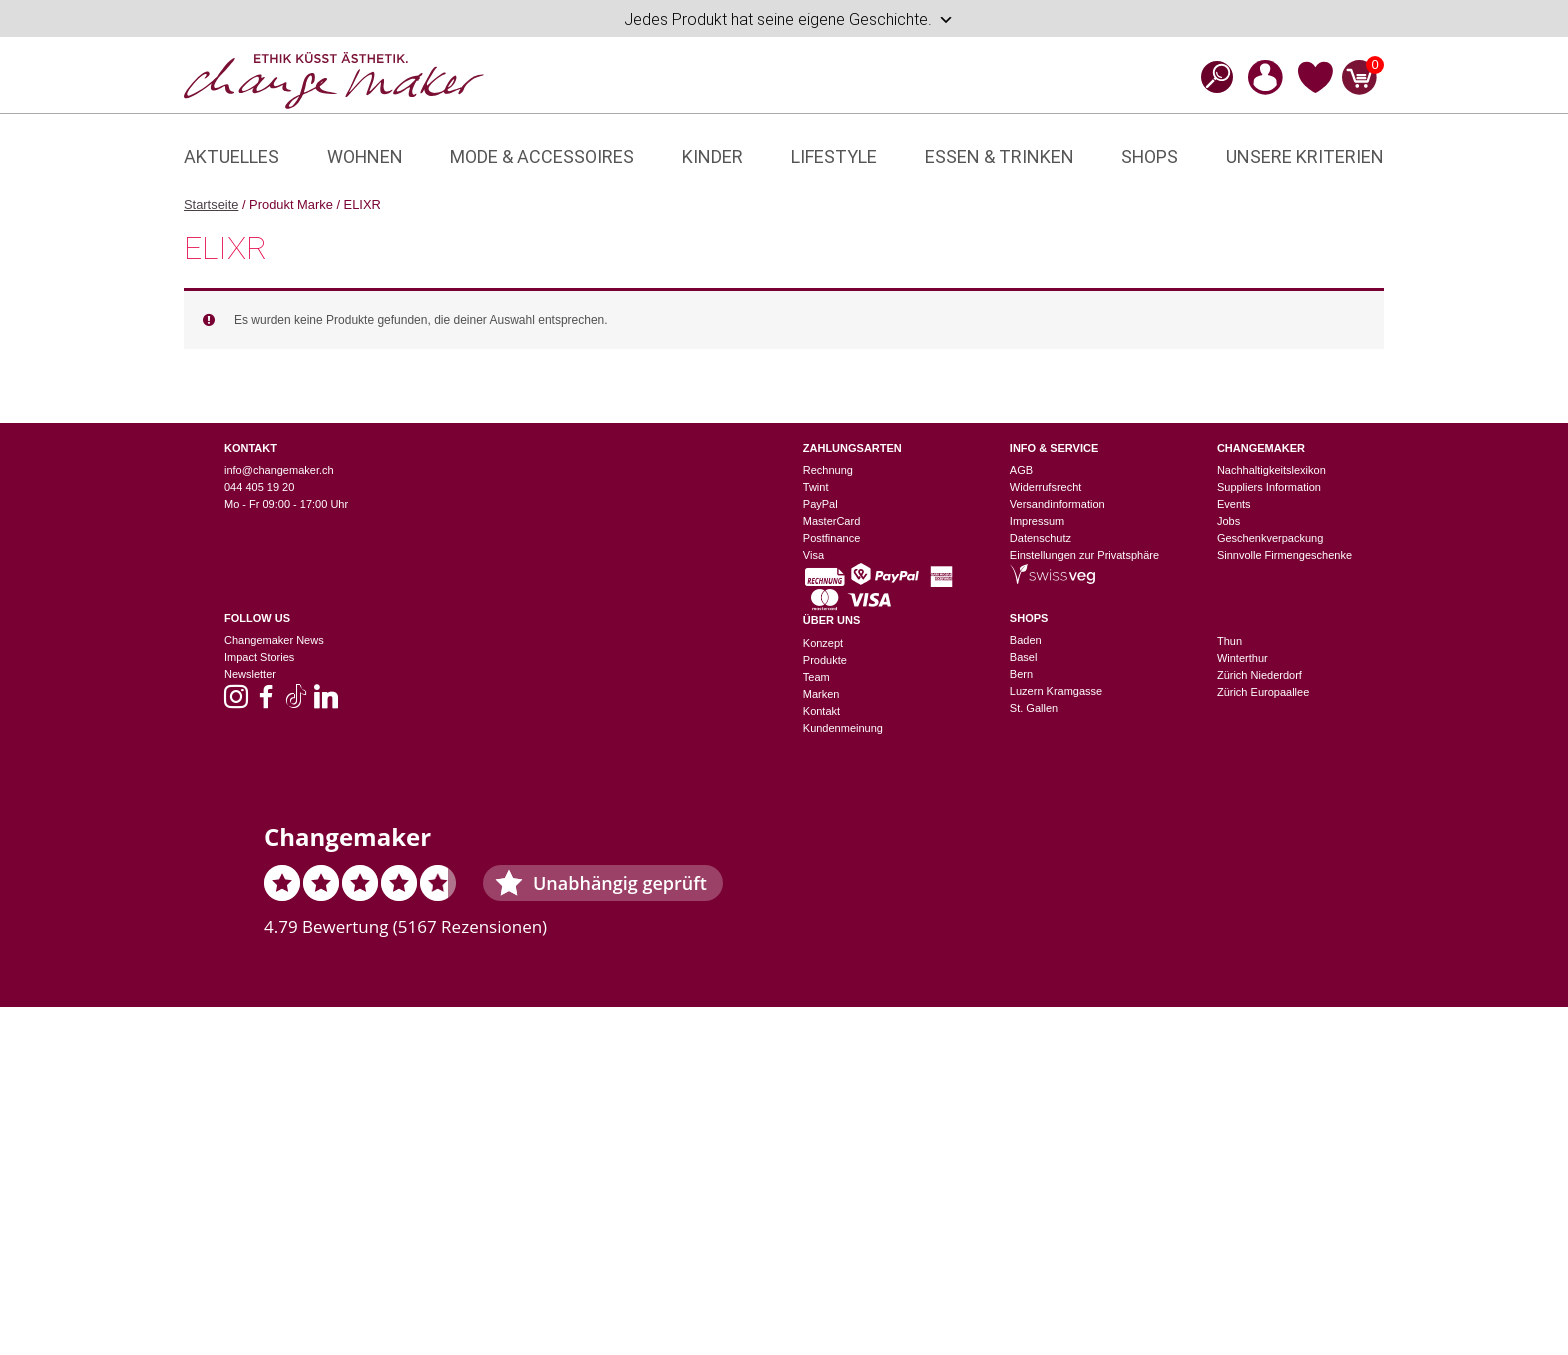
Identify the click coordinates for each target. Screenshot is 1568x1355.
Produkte (825, 660)
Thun (1229, 641)
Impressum (1037, 521)
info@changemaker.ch (279, 470)
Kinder (712, 156)
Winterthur (1242, 658)
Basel (1024, 657)
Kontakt (821, 711)
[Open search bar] (1211, 76)
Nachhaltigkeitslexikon (1271, 470)
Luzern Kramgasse (1056, 691)
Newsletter (250, 674)
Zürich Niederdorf (1259, 675)
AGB (1021, 470)
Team (816, 677)
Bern (1021, 674)
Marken (821, 694)
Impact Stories (259, 657)
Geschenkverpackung (1270, 538)
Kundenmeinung (843, 728)
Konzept (823, 643)
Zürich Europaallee (1263, 692)
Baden (1026, 640)
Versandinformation (1057, 504)
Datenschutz (1040, 538)
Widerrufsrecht (1046, 487)
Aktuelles (231, 156)
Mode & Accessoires (542, 156)
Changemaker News (274, 640)
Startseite (211, 204)
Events (1234, 504)
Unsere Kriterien (1305, 156)
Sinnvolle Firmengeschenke (1284, 555)
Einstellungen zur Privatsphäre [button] (1084, 555)
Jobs (1228, 521)
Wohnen (365, 156)
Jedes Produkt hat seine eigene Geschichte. (789, 20)
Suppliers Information (1269, 487)
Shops (1149, 156)
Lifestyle (834, 156)
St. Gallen (1034, 708)
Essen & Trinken (999, 156)
